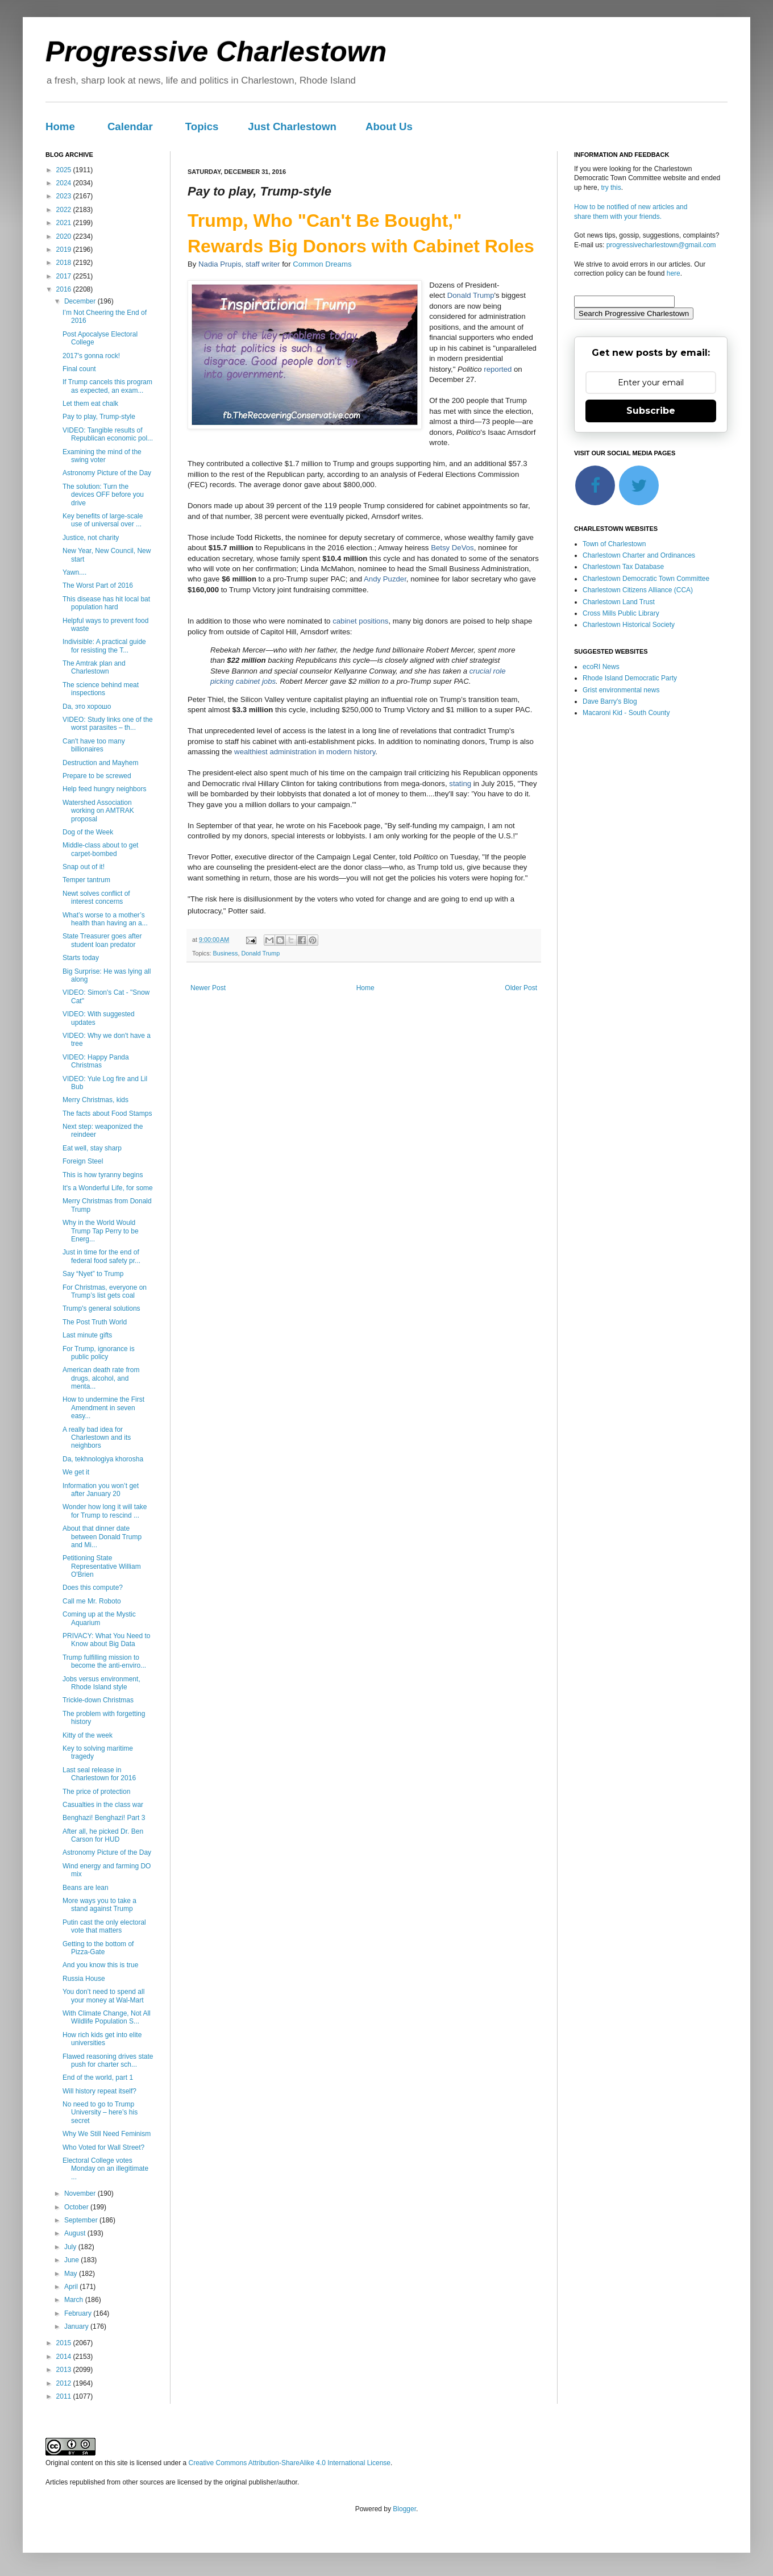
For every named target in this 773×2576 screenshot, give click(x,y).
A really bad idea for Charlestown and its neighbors (97, 1438)
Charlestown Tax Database (623, 567)
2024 (64, 183)
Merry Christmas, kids (95, 1100)
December (81, 301)
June (72, 2260)
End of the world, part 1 (98, 2077)
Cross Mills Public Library (621, 613)
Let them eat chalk (90, 404)
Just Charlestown (292, 126)
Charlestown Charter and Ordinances (639, 555)
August (76, 2233)
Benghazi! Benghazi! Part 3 (104, 1818)
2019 (64, 250)
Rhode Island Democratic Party (630, 678)
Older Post (521, 988)
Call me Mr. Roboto (92, 1601)
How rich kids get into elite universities (102, 2039)
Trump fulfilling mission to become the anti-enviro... (104, 1661)
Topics (202, 126)
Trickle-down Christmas (98, 1700)
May (71, 2274)
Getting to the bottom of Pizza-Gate (98, 1948)
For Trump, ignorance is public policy (99, 1353)
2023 (64, 196)
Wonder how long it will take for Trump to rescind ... (105, 1511)
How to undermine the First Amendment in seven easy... (103, 1407)
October (77, 2207)
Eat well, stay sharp (92, 1148)
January (77, 2326)
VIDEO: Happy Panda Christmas (96, 1061)
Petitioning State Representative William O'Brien (102, 1566)
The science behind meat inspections (101, 689)
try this (611, 188)
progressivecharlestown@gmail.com (661, 245)
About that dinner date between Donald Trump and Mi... (102, 1536)
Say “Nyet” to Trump (93, 1274)
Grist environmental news (621, 690)
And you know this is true (100, 1965)
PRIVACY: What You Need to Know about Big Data (107, 1640)
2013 (64, 2370)
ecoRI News (601, 667)
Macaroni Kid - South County (626, 713)
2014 (64, 2357)
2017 (64, 276)
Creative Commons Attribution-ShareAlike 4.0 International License (289, 2463)
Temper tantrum (86, 880)
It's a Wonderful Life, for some (108, 1188)
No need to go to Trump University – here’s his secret (100, 2112)
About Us (389, 126)
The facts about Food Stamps (107, 1113)
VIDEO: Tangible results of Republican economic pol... (108, 434)
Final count (79, 369)
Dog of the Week (88, 832)
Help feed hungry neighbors (104, 789)
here (673, 273)
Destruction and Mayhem (100, 763)
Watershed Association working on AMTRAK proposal (98, 811)
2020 (64, 236)
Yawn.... (74, 572)
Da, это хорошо (87, 707)
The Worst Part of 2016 (98, 585)
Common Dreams (322, 264)
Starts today (81, 958)
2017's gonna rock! (91, 356)
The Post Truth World (95, 1322)
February (78, 2313)
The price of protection (96, 1792)
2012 (64, 2383)
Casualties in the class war (103, 1805)
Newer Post (208, 988)
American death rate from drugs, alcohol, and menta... (101, 1378)
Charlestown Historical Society (629, 625)
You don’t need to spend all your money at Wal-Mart (103, 1996)
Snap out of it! (84, 867)
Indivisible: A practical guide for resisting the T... (104, 646)
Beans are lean (86, 1888)
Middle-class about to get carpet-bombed (100, 849)
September (81, 2220)
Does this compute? (93, 1588)
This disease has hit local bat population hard (106, 603)
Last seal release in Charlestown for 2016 (99, 1774)
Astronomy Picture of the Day (107, 473)
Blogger (404, 2509)
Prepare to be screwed (97, 776)
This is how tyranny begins (103, 1175)
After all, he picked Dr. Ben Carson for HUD (103, 1835)
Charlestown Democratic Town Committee (646, 579)
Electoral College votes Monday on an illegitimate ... (105, 2169)
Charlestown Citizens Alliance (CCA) (638, 590)
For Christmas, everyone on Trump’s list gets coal (105, 1291)
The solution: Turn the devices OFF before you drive (103, 495)
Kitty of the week (88, 1735)
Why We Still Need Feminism (107, 2134)
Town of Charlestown (614, 544)
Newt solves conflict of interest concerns (96, 897)
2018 (64, 263)
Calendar (130, 126)
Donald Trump (260, 953)
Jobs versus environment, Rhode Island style (101, 1683)
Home (60, 126)
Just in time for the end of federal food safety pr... (101, 1256)
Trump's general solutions (101, 1308)
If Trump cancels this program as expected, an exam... (107, 386)
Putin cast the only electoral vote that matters (104, 1926)
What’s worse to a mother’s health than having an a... (105, 919)
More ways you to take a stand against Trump (99, 1905)
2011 (64, 2396)
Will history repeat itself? (99, 2091)
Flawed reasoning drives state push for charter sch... (108, 2060)
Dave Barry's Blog (610, 701)
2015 (64, 2343)
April (72, 2287)
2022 (64, 210)
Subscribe (650, 410)
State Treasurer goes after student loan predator (102, 940)
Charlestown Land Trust (619, 602)
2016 (64, 289)
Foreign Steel (83, 1161)
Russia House (84, 1979)
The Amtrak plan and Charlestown (94, 667)
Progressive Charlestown (215, 52)
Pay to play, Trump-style (99, 417)
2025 (64, 170)
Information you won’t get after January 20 (101, 1490)
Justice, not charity (91, 538)
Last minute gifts (87, 1335)
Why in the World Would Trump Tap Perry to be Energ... (101, 1231)
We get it (76, 1472)
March (74, 2300)
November (81, 2193)
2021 (64, 223)
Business (225, 953)
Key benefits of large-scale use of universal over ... (103, 520)
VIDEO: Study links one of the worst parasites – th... (108, 724)
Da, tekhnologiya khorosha (103, 1459)
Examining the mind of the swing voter (102, 456)
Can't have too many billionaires (94, 745)
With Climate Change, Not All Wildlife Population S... (107, 2017)
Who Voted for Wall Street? (103, 2147)
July (71, 2247)
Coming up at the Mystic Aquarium (99, 1618)
